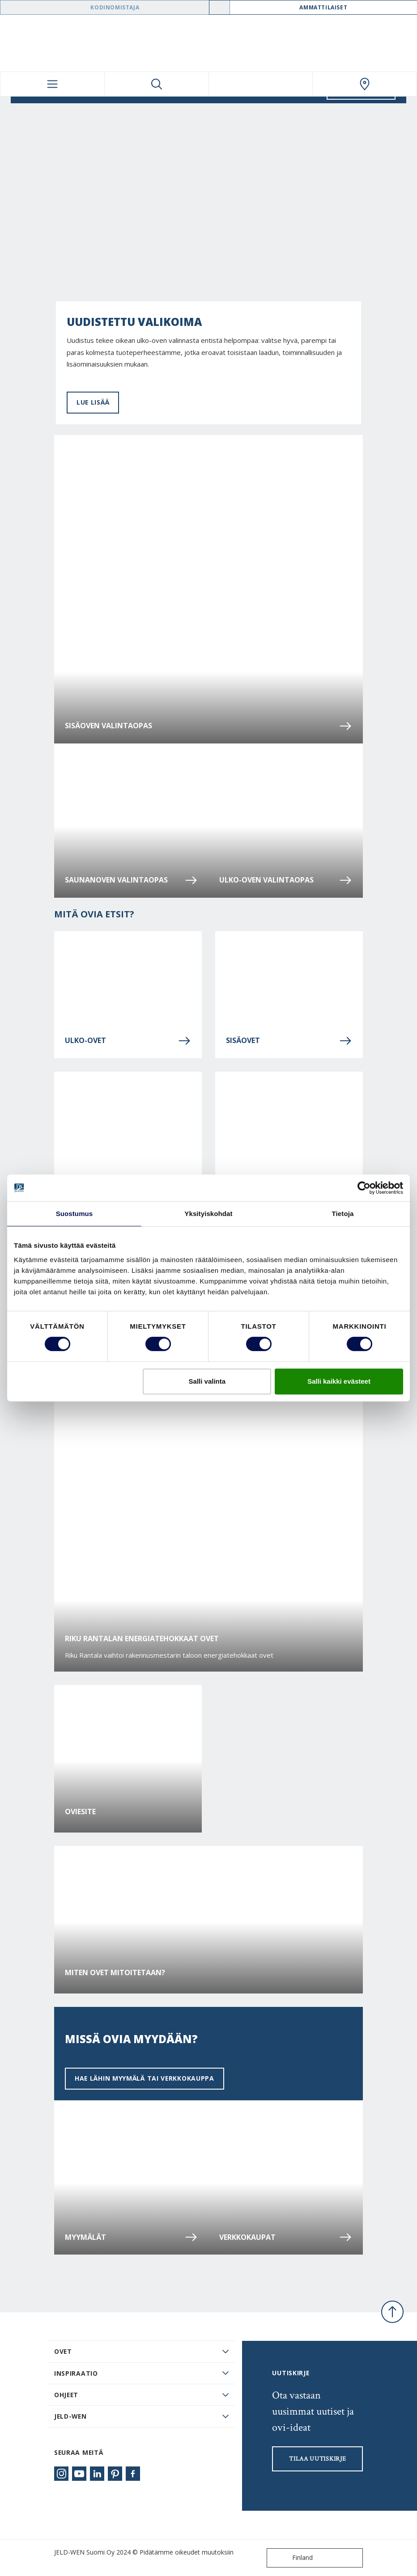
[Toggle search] (156, 84)
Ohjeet (66, 2394)
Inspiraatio (76, 2373)
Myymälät (131, 2237)
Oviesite (80, 1811)
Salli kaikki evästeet (338, 1381)
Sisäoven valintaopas (208, 726)
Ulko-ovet (128, 1040)
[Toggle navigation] (52, 84)
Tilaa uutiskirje (317, 2459)
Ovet (63, 2351)
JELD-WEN (70, 2416)
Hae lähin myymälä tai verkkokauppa (144, 2078)
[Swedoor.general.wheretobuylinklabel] (364, 84)
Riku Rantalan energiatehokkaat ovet (142, 1638)
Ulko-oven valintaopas (285, 880)
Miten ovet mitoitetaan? (115, 1972)
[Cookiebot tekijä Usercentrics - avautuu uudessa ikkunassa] (364, 1188)
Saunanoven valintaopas (131, 880)
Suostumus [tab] (74, 1213)
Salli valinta (207, 1381)
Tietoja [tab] (343, 1213)
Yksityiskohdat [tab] (208, 1213)
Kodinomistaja (114, 7)
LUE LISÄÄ (93, 402)
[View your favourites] (260, 84)
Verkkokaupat (285, 2237)
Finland (292, 2557)
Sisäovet (289, 1040)
